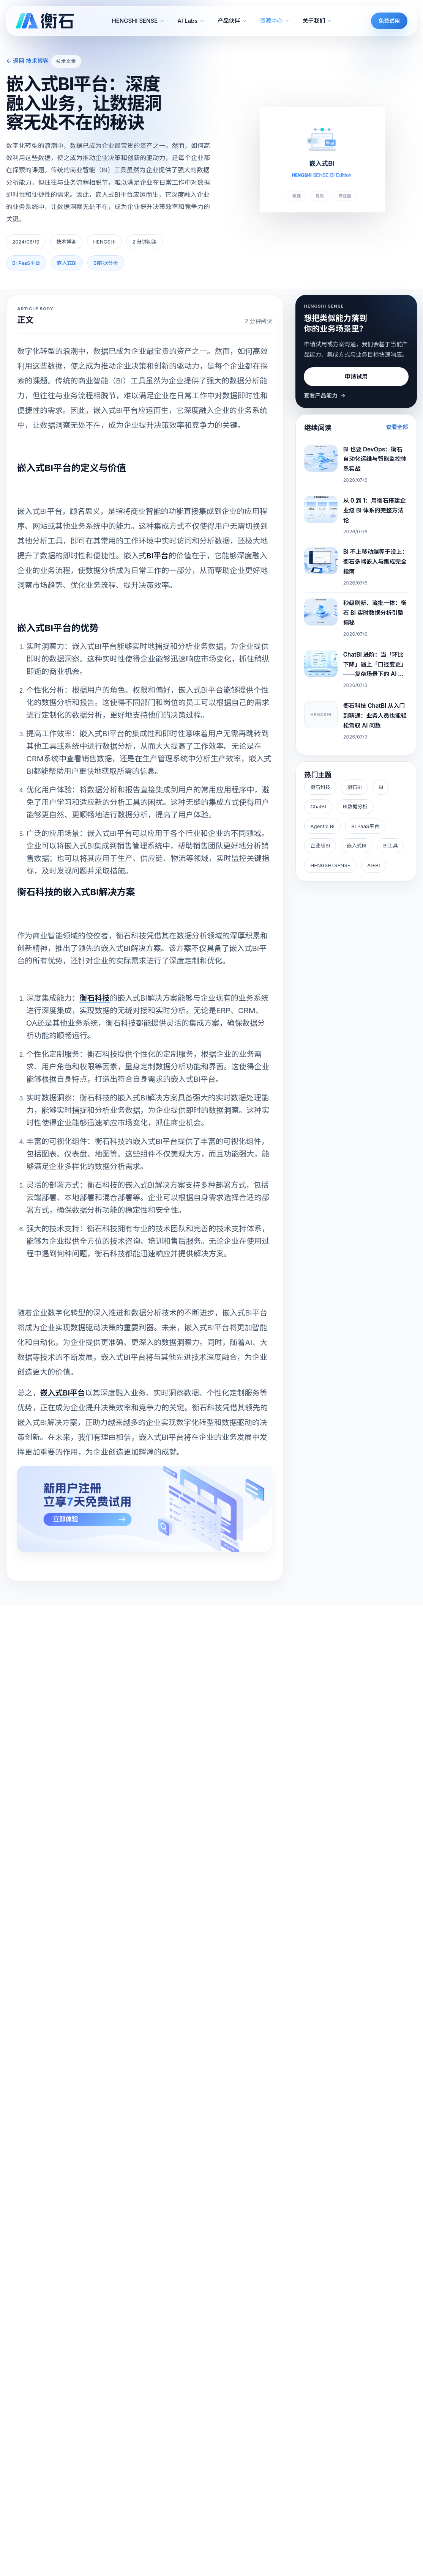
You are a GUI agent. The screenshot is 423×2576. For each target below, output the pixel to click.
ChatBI (318, 806)
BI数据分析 (355, 806)
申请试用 (356, 376)
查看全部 (397, 427)
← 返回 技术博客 (27, 60)
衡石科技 (320, 787)
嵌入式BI (356, 845)
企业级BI (320, 845)
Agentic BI (323, 826)
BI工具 (390, 845)
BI (381, 787)
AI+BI (373, 865)
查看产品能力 (325, 395)
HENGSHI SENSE (330, 865)
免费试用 (389, 20)
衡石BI (354, 787)
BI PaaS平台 (365, 826)
